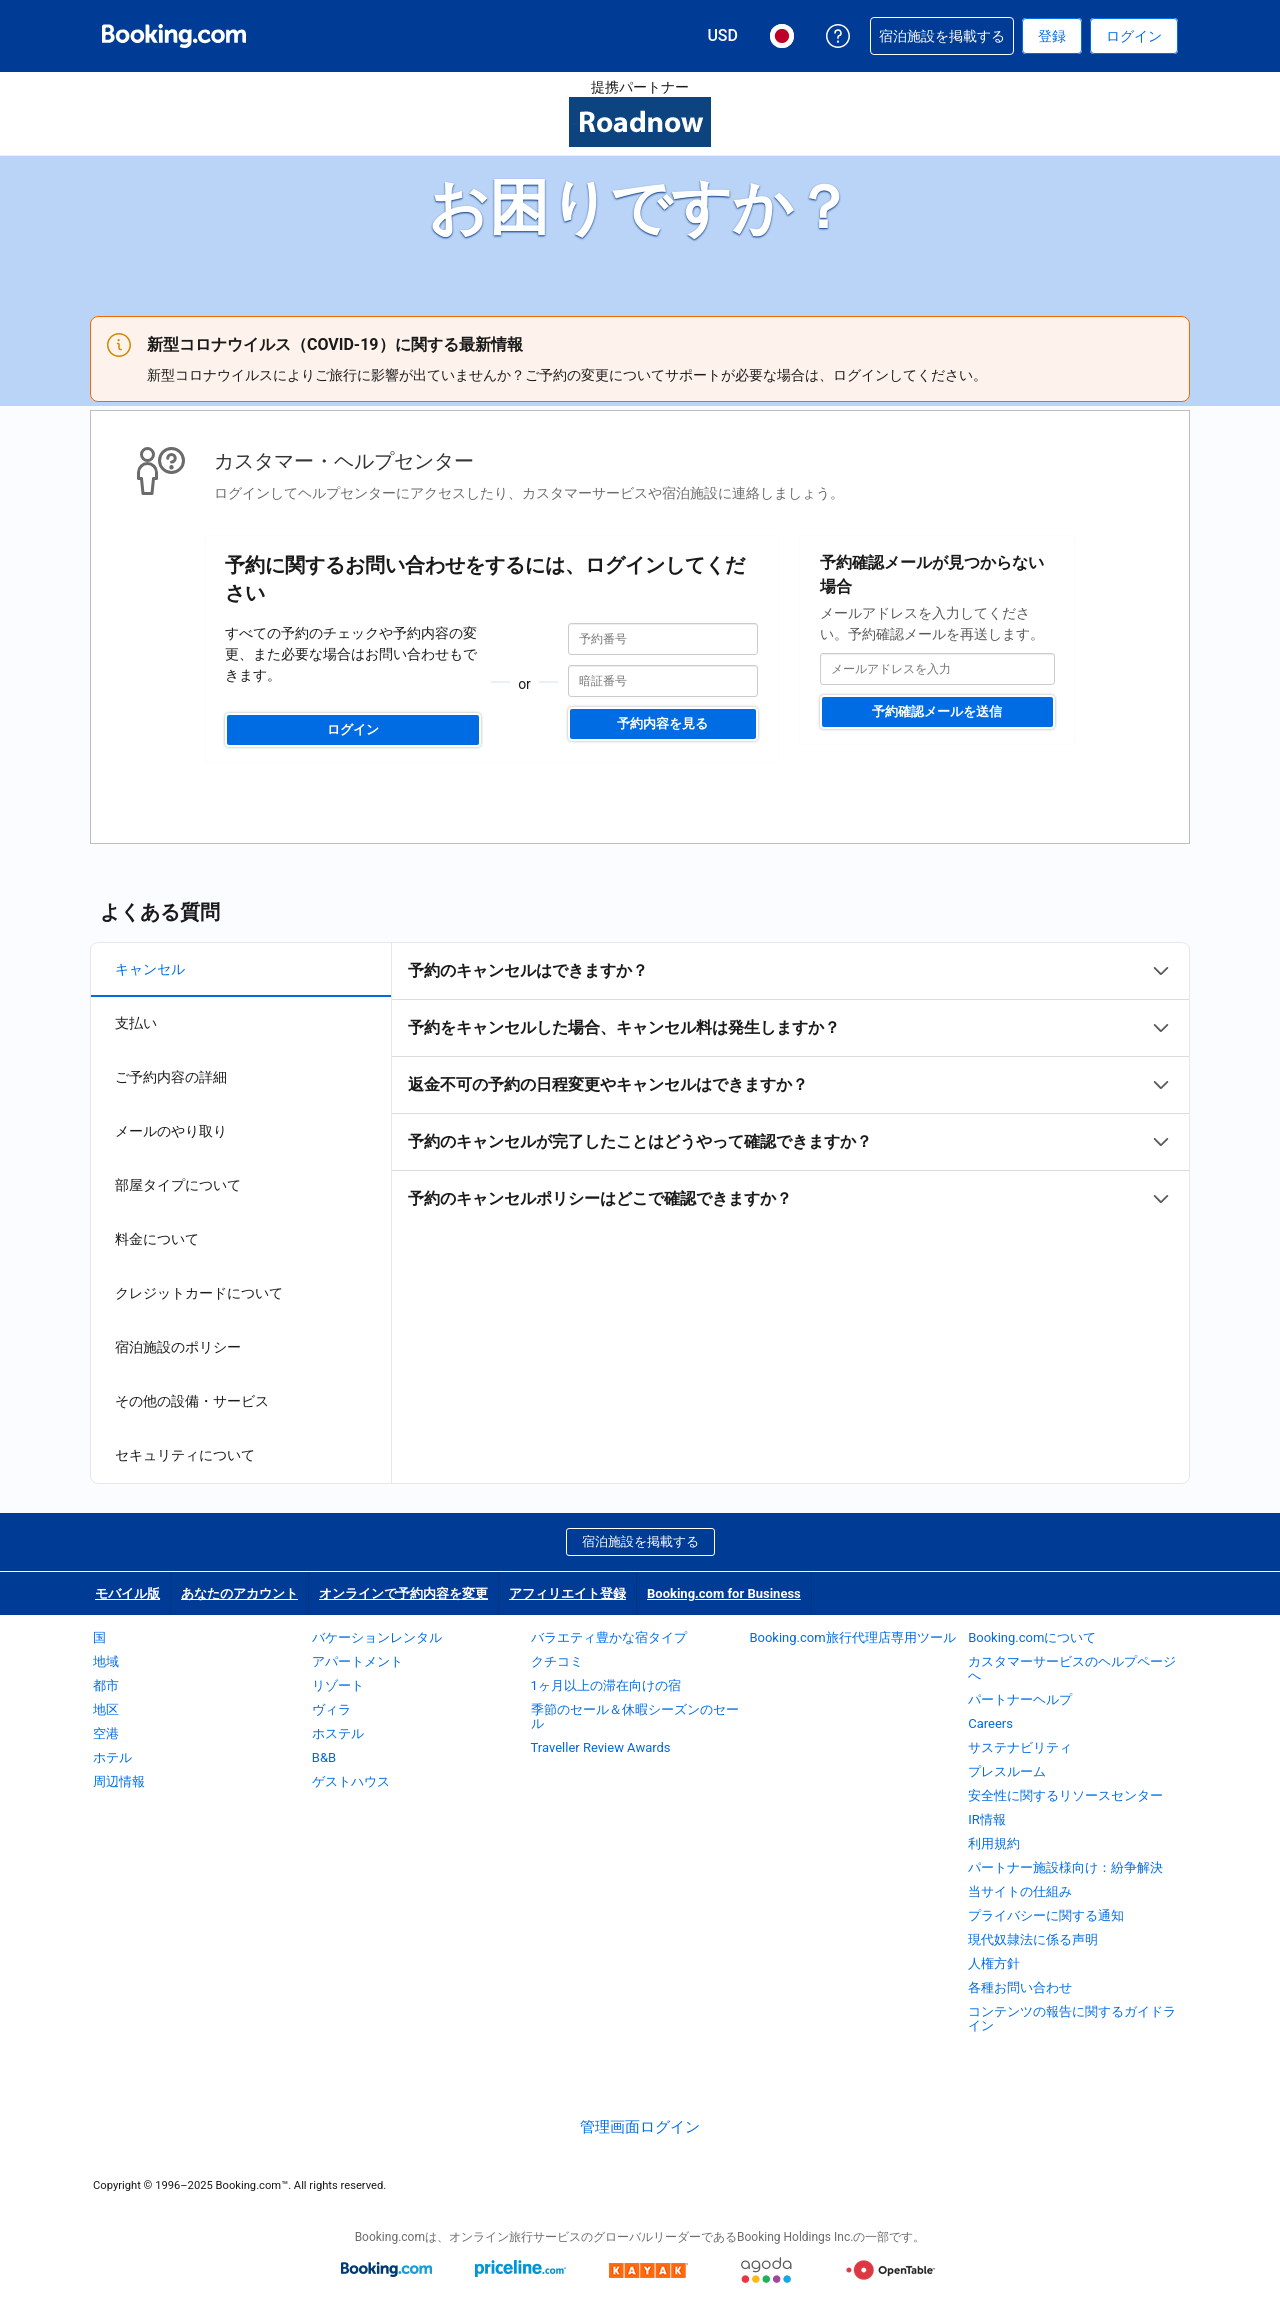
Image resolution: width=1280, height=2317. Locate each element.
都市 (106, 1685)
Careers (990, 1723)
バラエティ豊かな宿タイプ (609, 1637)
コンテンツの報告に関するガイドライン (1072, 2018)
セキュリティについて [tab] (185, 1455)
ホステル (338, 1733)
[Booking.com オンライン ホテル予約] (174, 36)
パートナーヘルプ (1020, 1699)
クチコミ (557, 1661)
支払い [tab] (136, 1023)
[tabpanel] (790, 1085)
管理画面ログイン (640, 2127)
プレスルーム (1007, 1771)
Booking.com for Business (724, 1593)
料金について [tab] (157, 1239)
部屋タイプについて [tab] (178, 1185)
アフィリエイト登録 (567, 1593)
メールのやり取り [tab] (171, 1131)
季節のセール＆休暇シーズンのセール (635, 1716)
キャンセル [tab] (150, 969)
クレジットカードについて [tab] (199, 1293)
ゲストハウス (351, 1781)
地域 (106, 1661)
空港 (106, 1733)
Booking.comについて (1032, 1637)
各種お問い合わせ (1020, 1987)
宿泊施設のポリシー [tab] (178, 1347)
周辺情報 (119, 1781)
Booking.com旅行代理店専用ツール (852, 1637)
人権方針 (994, 1963)
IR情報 (987, 1819)
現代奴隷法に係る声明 (1033, 1939)
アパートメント (357, 1661)
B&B (324, 1757)
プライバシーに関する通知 (1046, 1915)
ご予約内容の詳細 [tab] (171, 1077)
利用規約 (994, 1843)
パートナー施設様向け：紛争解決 (1065, 1867)
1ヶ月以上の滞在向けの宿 (606, 1685)
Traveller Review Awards (601, 1747)
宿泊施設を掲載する (640, 1541)
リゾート (338, 1685)
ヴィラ (331, 1709)
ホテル (112, 1757)
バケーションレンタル (377, 1637)
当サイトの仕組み (1020, 1891)
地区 (106, 1709)
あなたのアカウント (239, 1593)
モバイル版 (127, 1593)
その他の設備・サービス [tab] (192, 1401)
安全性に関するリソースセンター (1065, 1795)
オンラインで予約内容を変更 (403, 1593)
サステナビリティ (1020, 1747)
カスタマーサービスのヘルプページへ (1072, 1668)
